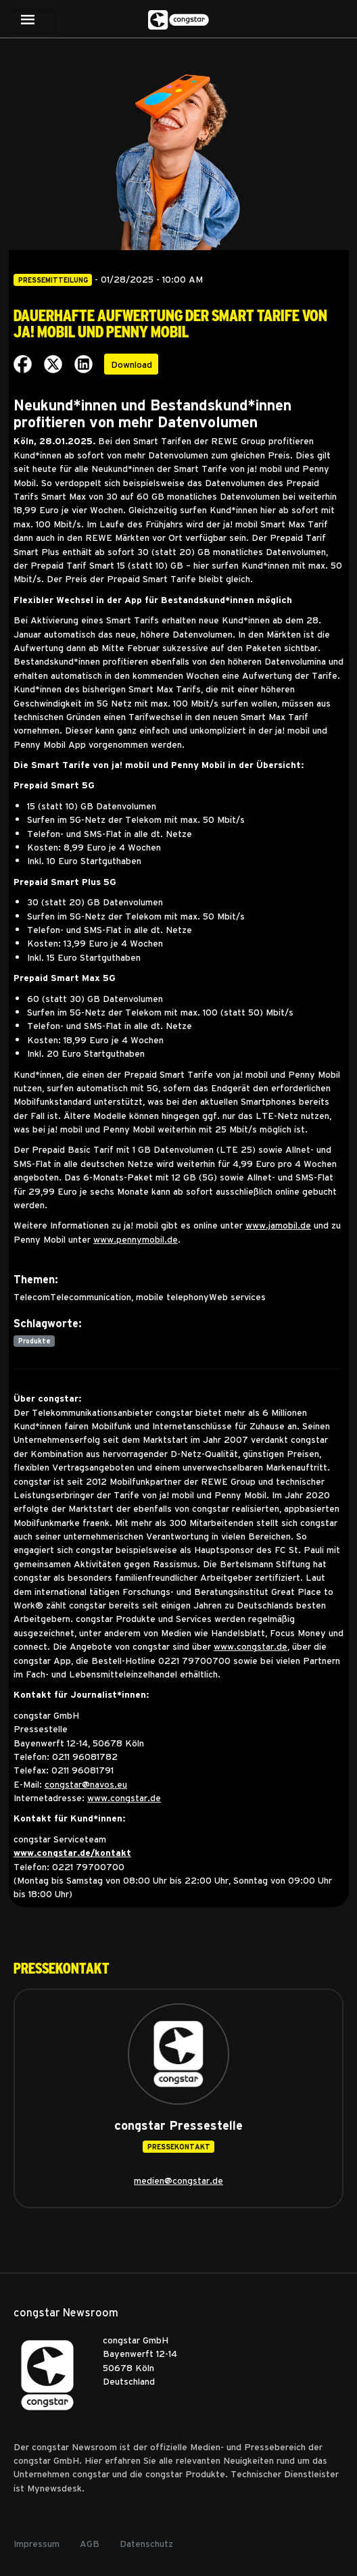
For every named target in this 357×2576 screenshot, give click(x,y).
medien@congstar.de (178, 2180)
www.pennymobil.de (135, 1239)
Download (131, 364)
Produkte (34, 1340)
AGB (89, 2543)
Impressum (37, 2543)
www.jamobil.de (278, 1224)
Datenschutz (146, 2543)
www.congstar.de (250, 1646)
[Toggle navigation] (31, 22)
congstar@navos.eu (86, 1784)
